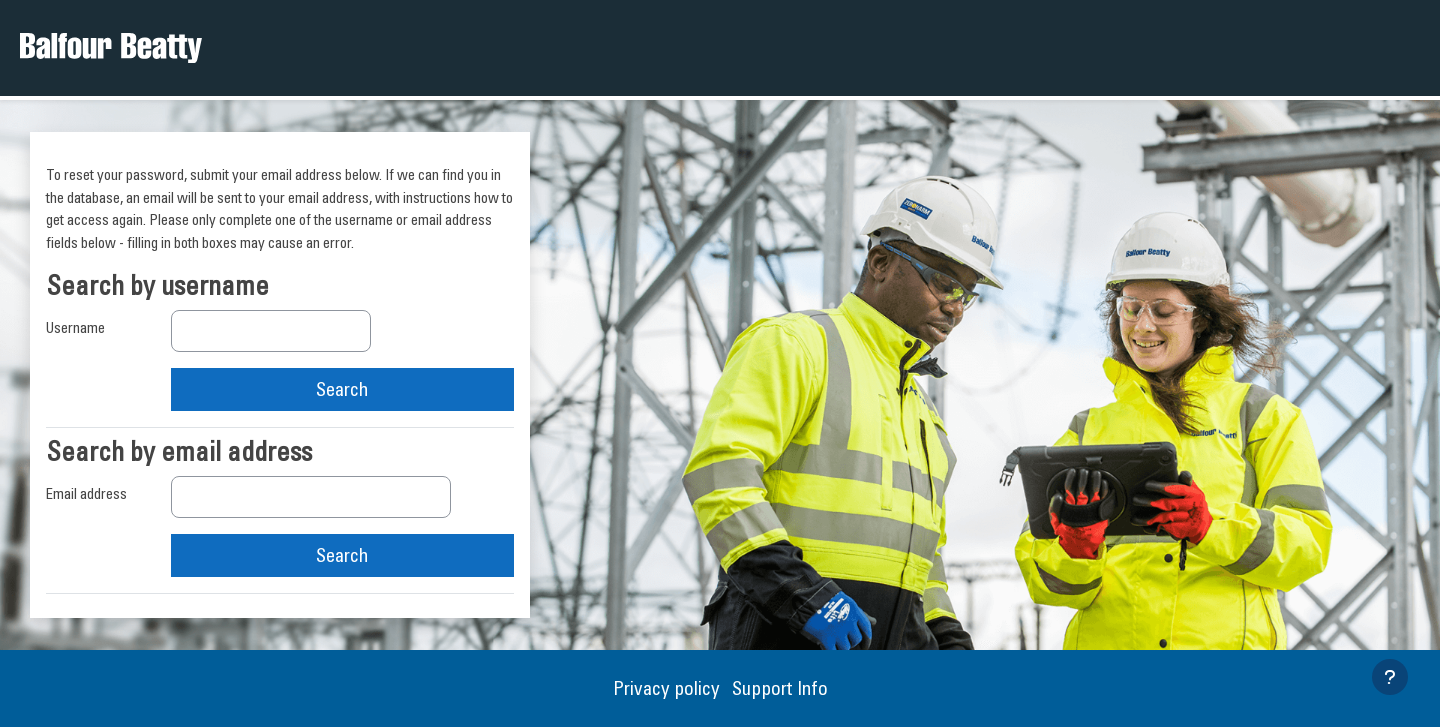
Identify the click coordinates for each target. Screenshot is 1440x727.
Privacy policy (668, 688)
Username (75, 327)
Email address (86, 493)
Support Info (780, 688)
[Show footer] (1390, 677)
